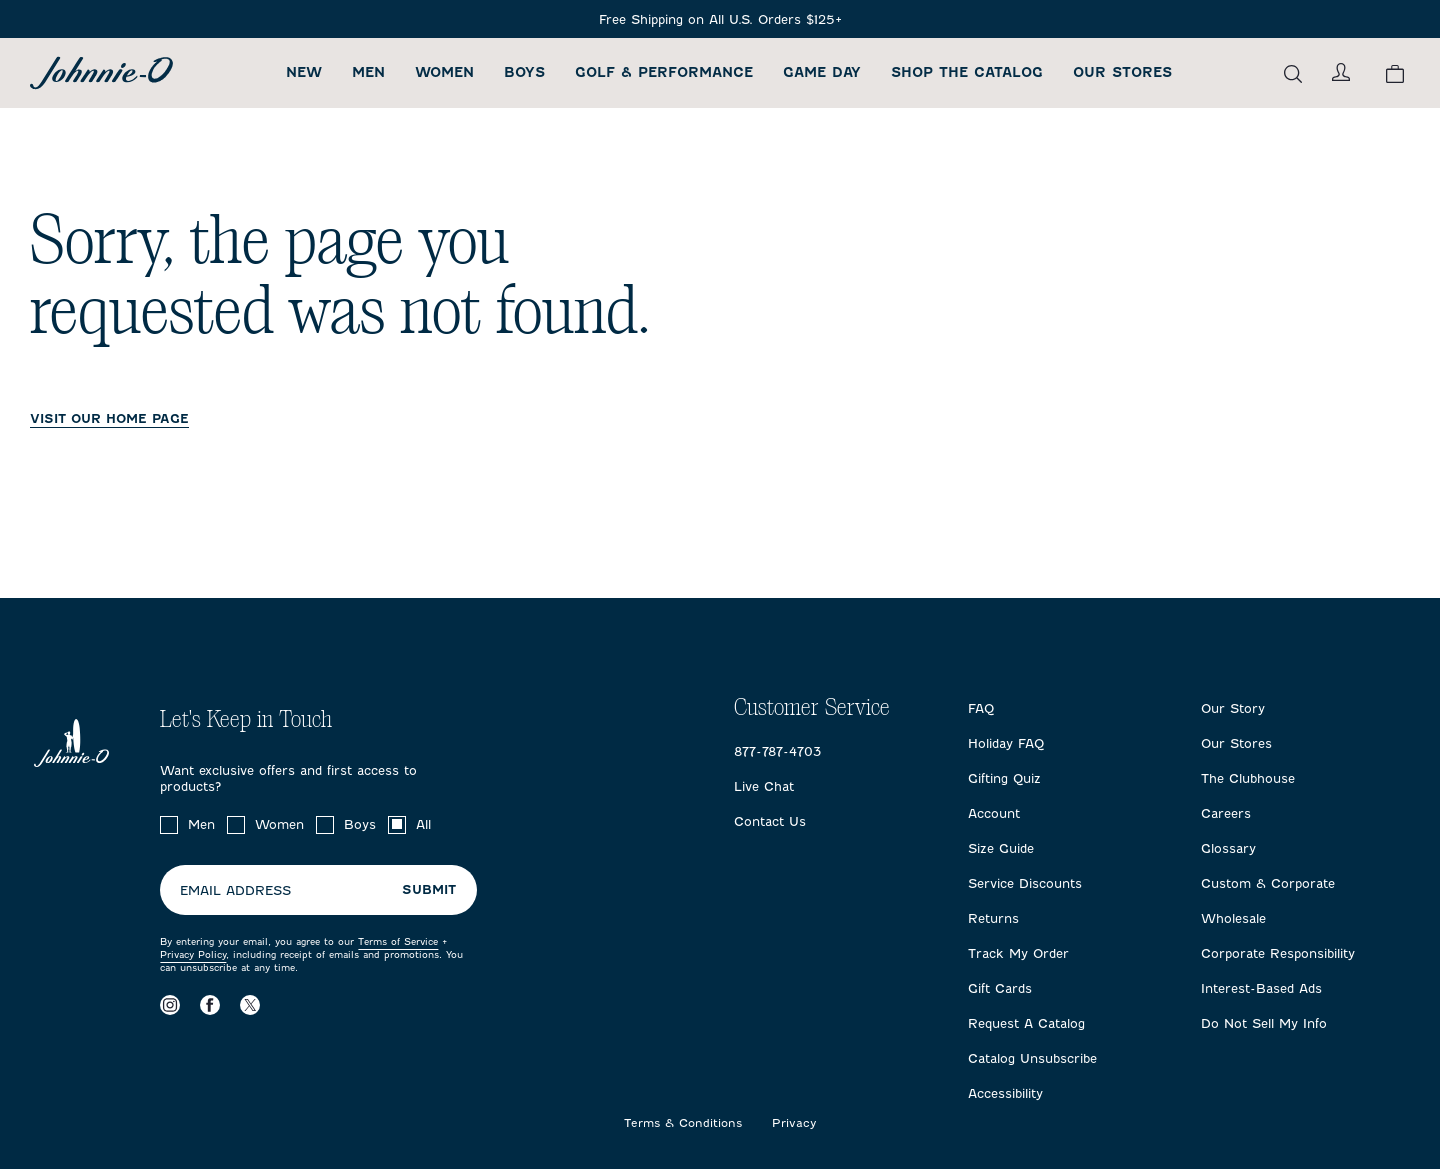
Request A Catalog (1026, 1023)
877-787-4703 (777, 751)
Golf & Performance (664, 72)
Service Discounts (1025, 883)
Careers (1226, 813)
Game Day (822, 72)
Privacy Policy (193, 954)
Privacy (794, 1123)
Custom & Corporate (1268, 883)
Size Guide (1001, 848)
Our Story (1233, 708)
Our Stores (1122, 72)
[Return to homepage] (101, 73)
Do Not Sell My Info (1264, 1023)
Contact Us (770, 821)
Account (994, 813)
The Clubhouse (1248, 778)
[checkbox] (169, 825)
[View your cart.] (1395, 73)
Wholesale (1233, 918)
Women (444, 72)
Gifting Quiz (1004, 778)
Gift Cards (1000, 988)
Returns (993, 918)
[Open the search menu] (1293, 73)
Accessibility (1005, 1093)
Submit (429, 889)
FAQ (981, 708)
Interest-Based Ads (1261, 988)
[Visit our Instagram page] (170, 1004)
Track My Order (1018, 953)
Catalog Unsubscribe (1032, 1058)
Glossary (1228, 848)
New (304, 72)
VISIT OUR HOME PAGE (109, 418)
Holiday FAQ (1006, 743)
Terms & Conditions (683, 1123)
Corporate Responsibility (1278, 953)
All (423, 824)
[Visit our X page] (250, 1004)
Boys (524, 72)
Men (368, 72)
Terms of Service (398, 941)
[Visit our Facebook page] (210, 1004)
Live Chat (764, 786)
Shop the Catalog (967, 72)
